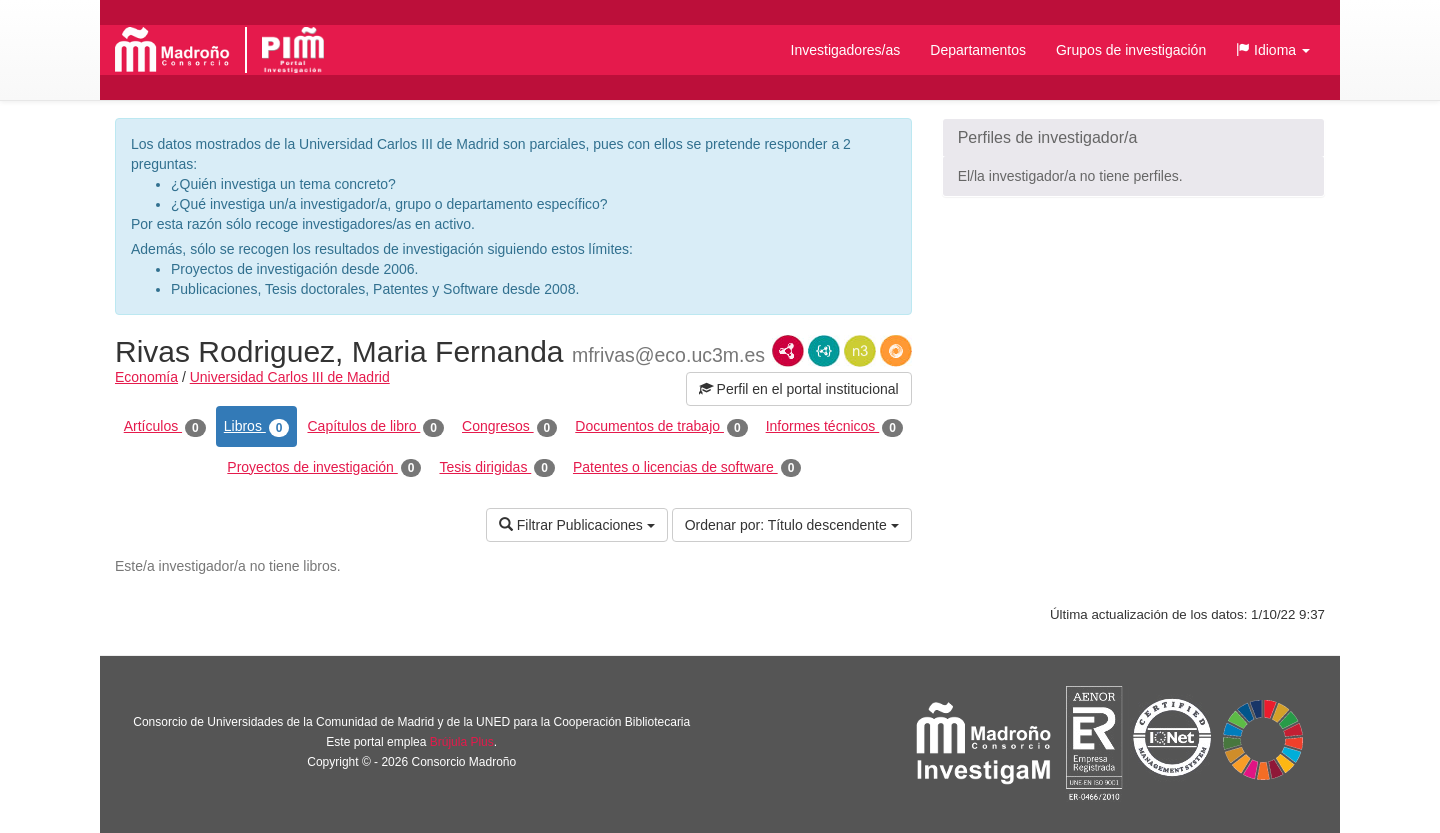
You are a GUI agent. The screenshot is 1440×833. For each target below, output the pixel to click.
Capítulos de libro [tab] (375, 427)
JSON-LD (824, 351)
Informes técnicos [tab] (834, 427)
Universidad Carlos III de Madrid (290, 377)
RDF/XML (788, 351)
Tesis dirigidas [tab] (497, 468)
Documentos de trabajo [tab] (661, 427)
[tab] (1133, 138)
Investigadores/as (846, 50)
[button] (1273, 50)
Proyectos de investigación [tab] (324, 468)
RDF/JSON (896, 351)
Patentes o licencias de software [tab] (687, 468)
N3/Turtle (860, 351)
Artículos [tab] (165, 427)
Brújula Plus (462, 742)
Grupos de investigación (1131, 50)
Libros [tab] (257, 427)
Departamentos (978, 50)
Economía (146, 377)
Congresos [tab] (509, 427)
